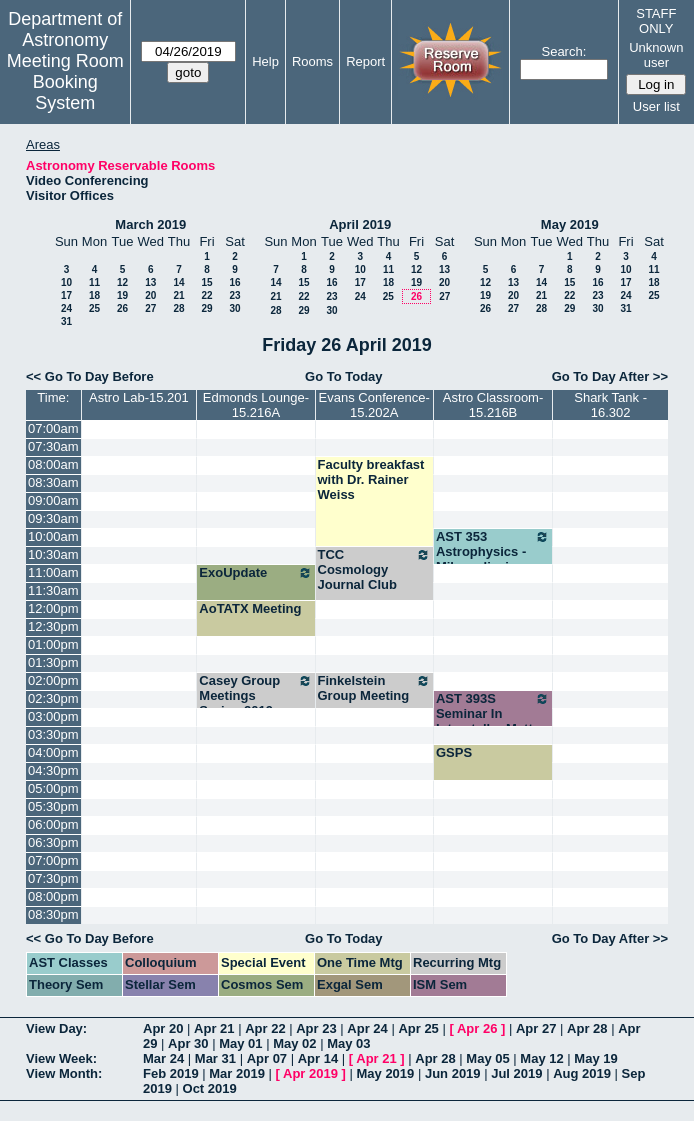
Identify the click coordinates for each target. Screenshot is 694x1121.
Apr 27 (536, 1028)
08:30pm (53, 914)
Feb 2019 (171, 1073)
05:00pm (53, 788)
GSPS (454, 752)
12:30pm (53, 626)
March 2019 (150, 224)
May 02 (294, 1043)
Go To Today (344, 376)
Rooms (312, 61)
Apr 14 (318, 1058)
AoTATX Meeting (250, 608)
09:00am (53, 500)
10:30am (53, 554)
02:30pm (53, 698)
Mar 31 (215, 1058)
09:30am (53, 518)
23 (234, 295)
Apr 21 (214, 1028)
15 (206, 282)
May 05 (487, 1058)
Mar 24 (163, 1058)
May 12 (541, 1058)
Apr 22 (265, 1028)
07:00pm (53, 860)
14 (178, 282)
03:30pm (53, 734)
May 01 (240, 1043)
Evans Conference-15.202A (374, 405)
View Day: (56, 1028)
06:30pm (53, 842)
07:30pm (53, 878)
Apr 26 (477, 1028)
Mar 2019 (237, 1073)
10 (66, 282)
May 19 (595, 1058)
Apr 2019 (310, 1073)
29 (206, 308)
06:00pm (53, 824)
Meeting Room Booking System (65, 82)
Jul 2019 (516, 1073)
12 (122, 282)
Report (365, 61)
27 (150, 308)
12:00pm (53, 608)
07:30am (53, 446)
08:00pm (53, 896)
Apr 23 (316, 1028)
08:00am (53, 464)
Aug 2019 (582, 1073)
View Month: (64, 1073)
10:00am (53, 536)
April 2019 (360, 224)
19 (122, 295)
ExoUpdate (255, 573)
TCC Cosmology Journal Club (374, 569)
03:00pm (53, 716)
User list (656, 106)
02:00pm (53, 680)
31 (66, 321)
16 (234, 282)
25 (94, 308)
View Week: (61, 1058)
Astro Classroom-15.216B (493, 405)
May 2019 (570, 224)
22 (206, 295)
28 (178, 308)
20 (150, 295)
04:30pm (53, 770)
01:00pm (53, 644)
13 (150, 282)
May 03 (348, 1043)
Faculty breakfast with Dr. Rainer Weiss (371, 479)
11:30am (53, 590)
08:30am (53, 482)
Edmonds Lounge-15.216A (256, 405)
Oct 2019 (210, 1088)
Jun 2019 (453, 1073)
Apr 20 (163, 1028)
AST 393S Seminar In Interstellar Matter (493, 713)
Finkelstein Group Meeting (374, 688)
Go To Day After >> (610, 376)
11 (94, 282)
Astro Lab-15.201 (139, 397)
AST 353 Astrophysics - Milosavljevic (493, 551)
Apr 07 (267, 1058)
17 (66, 295)
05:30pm (53, 806)
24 (66, 308)
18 (94, 295)
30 (234, 308)
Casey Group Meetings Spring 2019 (255, 695)
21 (178, 295)
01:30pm (53, 662)
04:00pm (53, 752)
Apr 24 (367, 1028)
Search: (563, 51)
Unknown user (656, 55)
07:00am (53, 428)
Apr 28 (587, 1028)
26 (122, 308)
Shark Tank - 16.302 (610, 405)
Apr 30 (188, 1043)
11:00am (53, 572)
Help (265, 61)
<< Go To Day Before (90, 376)
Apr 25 (418, 1028)
